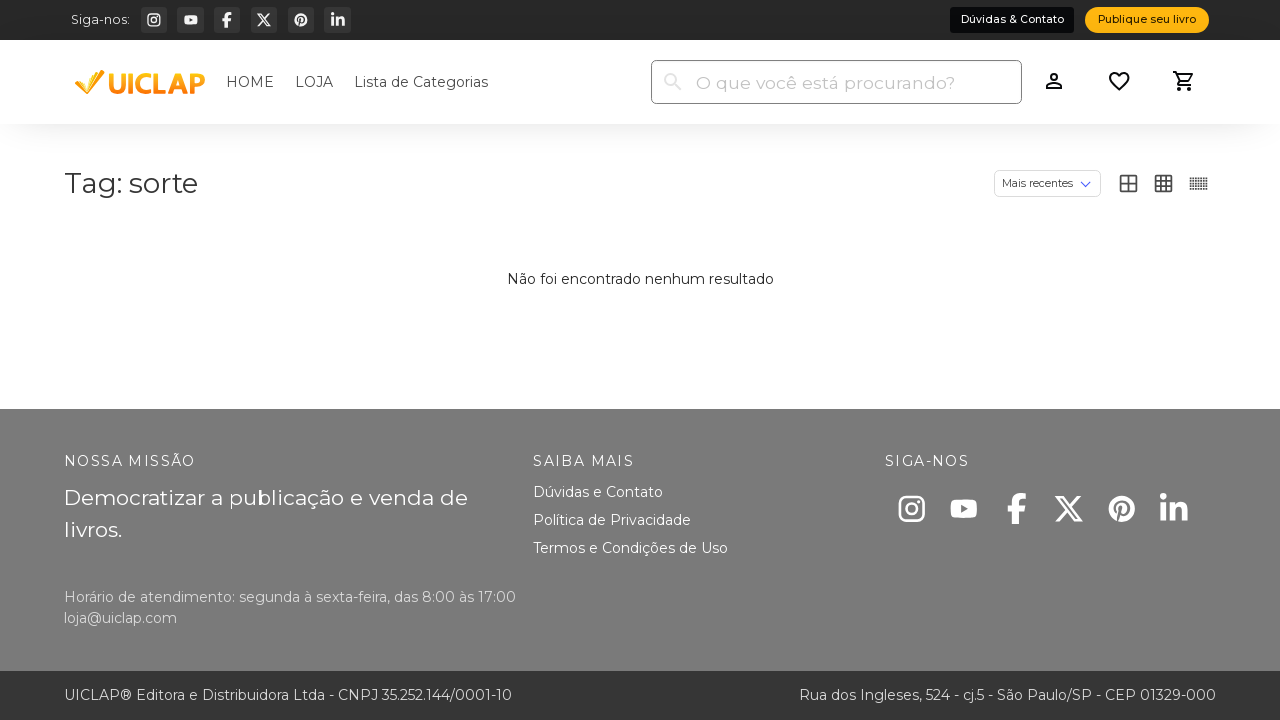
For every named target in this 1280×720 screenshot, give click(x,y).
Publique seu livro (1147, 19)
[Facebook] (227, 20)
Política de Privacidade (612, 520)
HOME (250, 82)
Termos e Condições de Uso (630, 548)
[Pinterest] (301, 20)
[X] (264, 20)
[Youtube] (190, 20)
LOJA (314, 82)
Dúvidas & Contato (1012, 19)
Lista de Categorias (421, 82)
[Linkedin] (337, 20)
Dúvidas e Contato (598, 492)
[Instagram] (154, 20)
